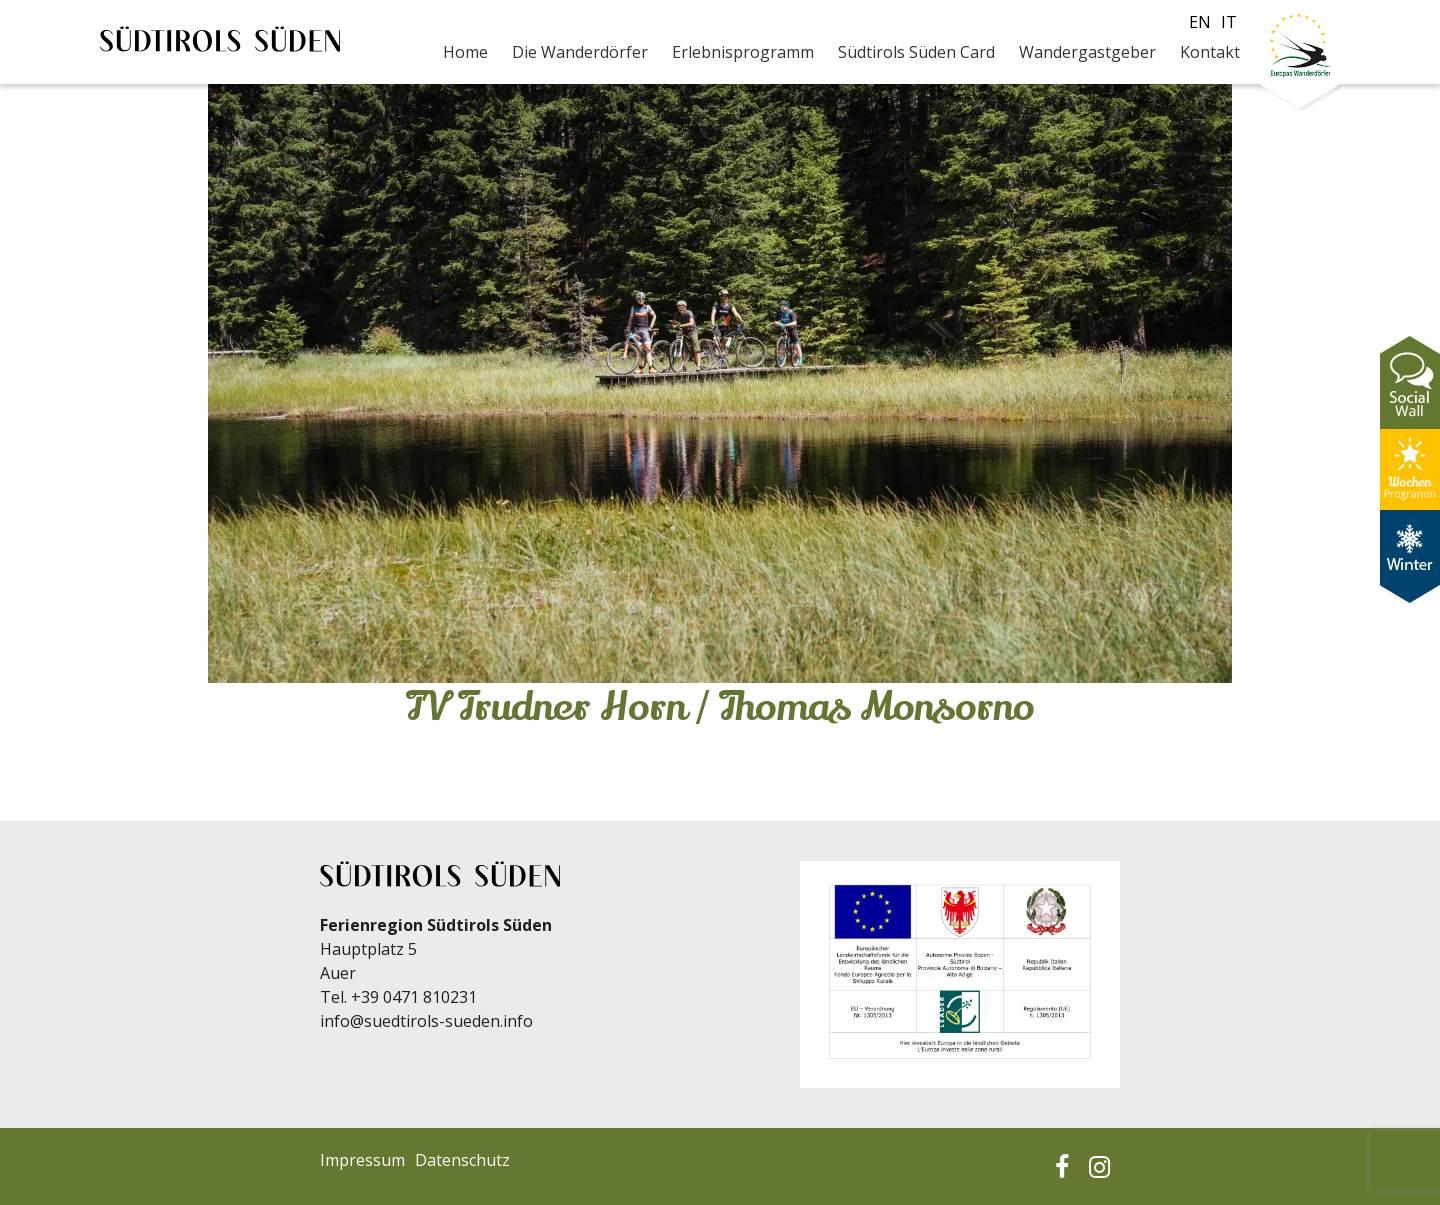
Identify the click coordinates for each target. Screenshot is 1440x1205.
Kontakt (1210, 52)
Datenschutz (462, 1160)
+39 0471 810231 (414, 997)
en (1200, 22)
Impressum (362, 1160)
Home (465, 52)
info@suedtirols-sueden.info (426, 1021)
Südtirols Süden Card (916, 52)
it (1229, 22)
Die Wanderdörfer (580, 52)
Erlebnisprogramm (743, 52)
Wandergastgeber (1087, 52)
